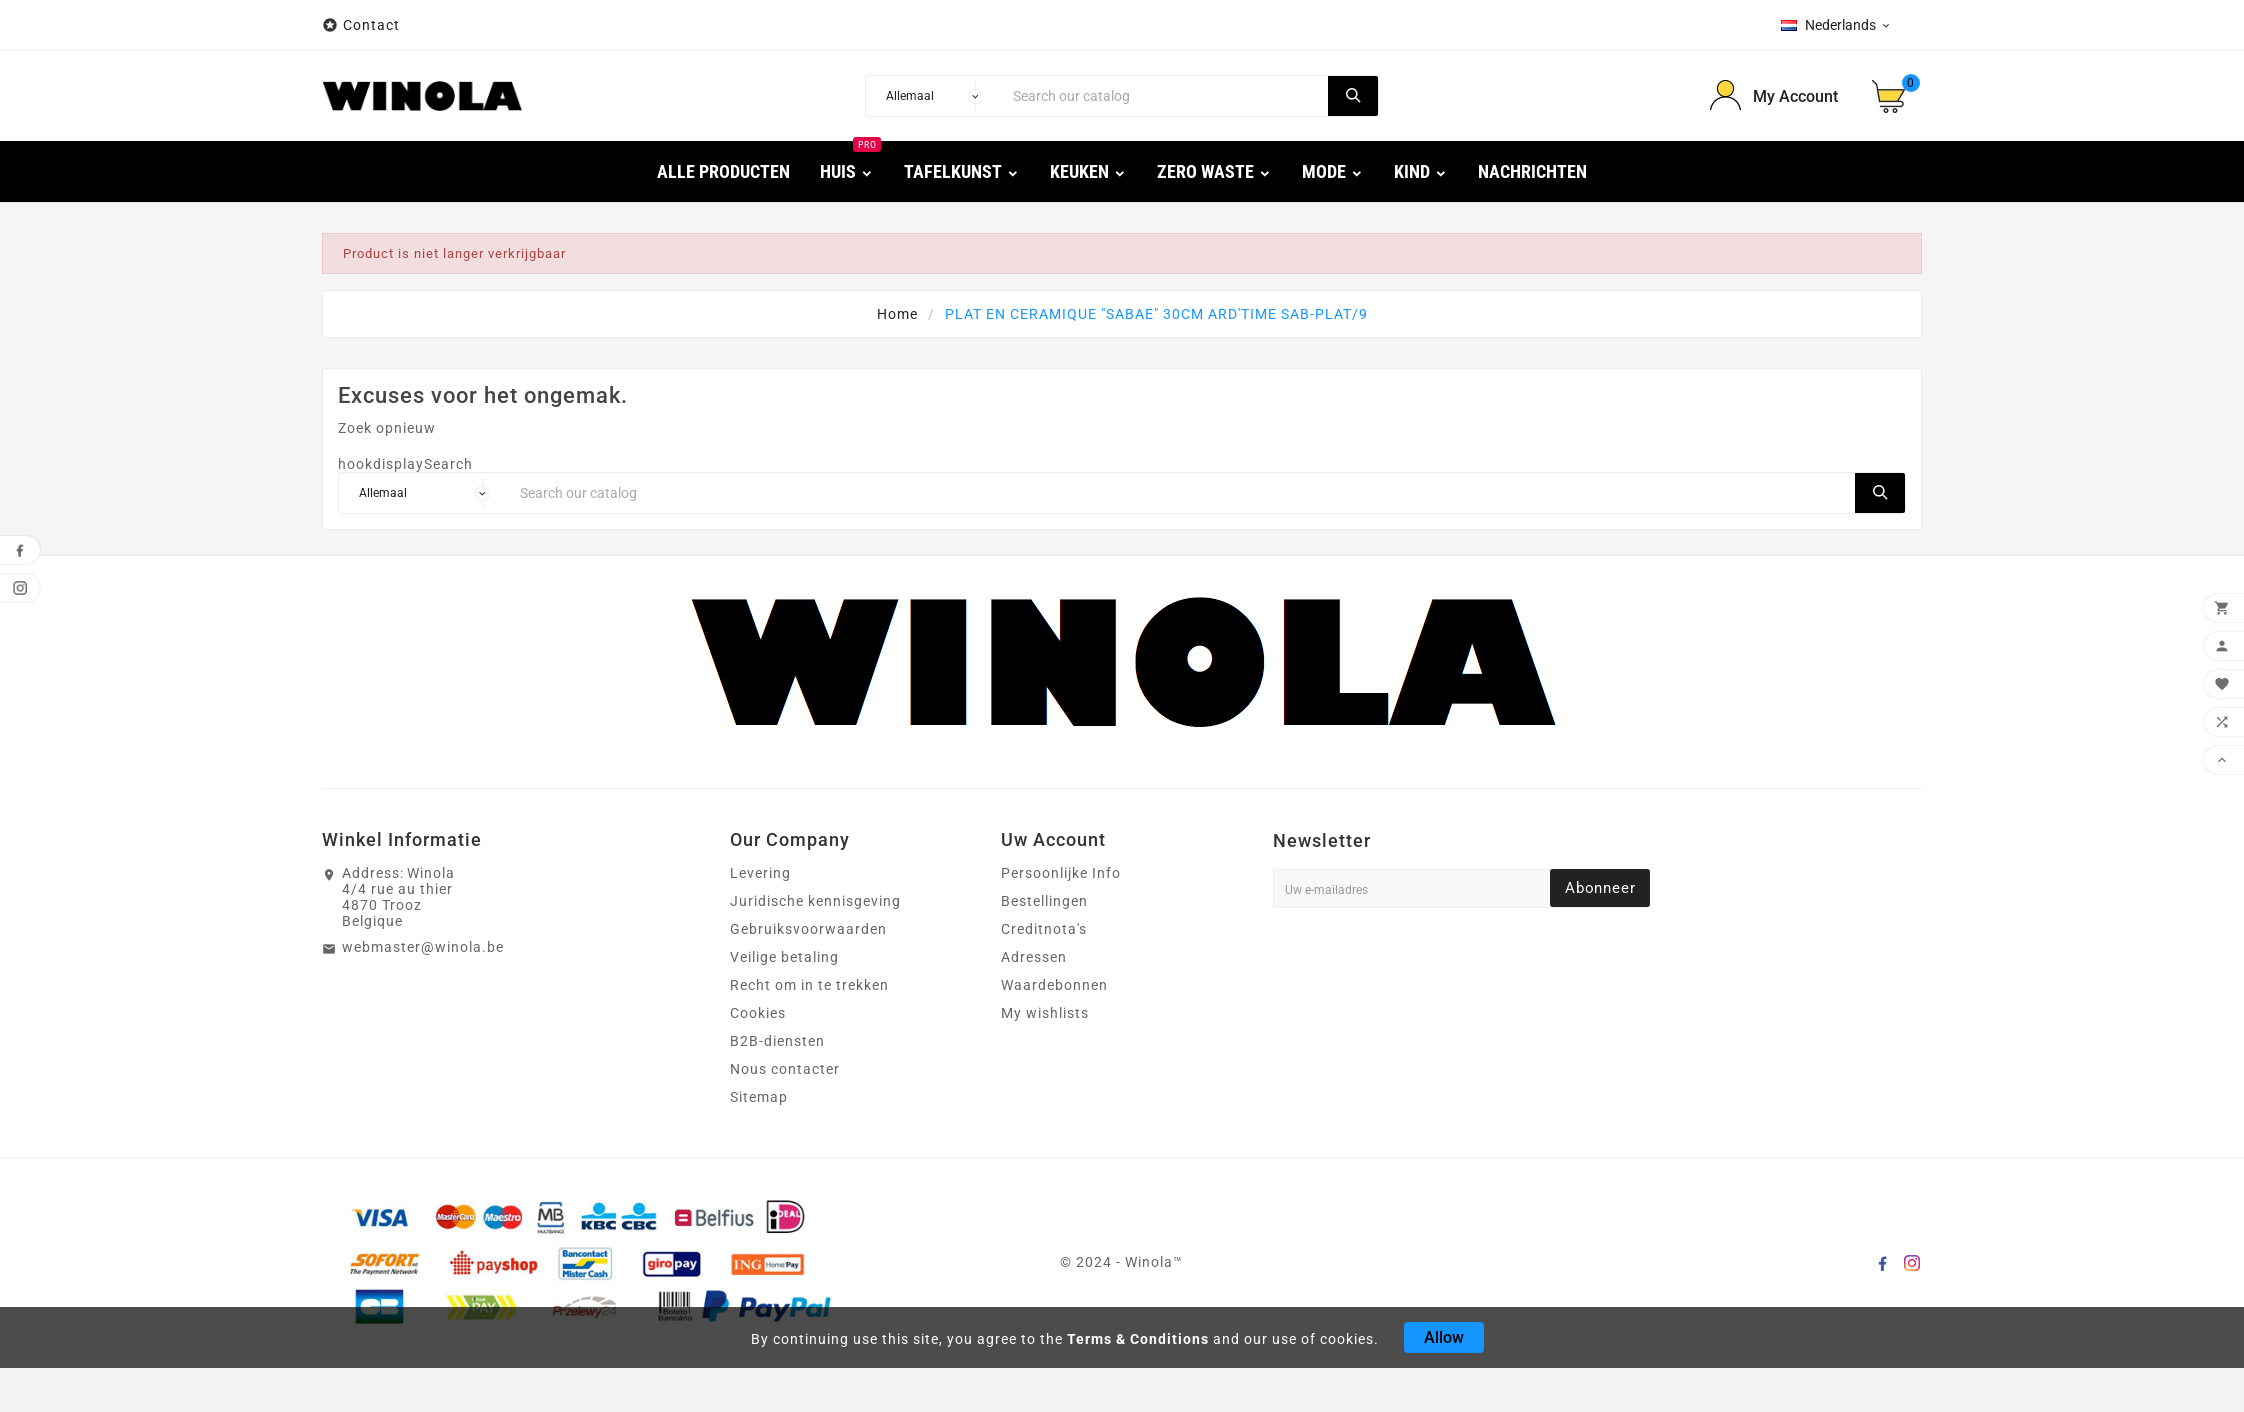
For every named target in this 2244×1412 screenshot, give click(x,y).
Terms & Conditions (1138, 1339)
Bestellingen (1044, 901)
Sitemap (759, 1097)
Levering (760, 873)
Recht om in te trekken (809, 985)
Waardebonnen (1054, 985)
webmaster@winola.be (423, 947)
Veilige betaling (784, 957)
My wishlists (1045, 1013)
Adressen (1034, 957)
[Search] (1165, 96)
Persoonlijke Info (1061, 873)
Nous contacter (785, 1069)
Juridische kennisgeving (815, 901)
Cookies (758, 1013)
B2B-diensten (777, 1041)
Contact (371, 25)
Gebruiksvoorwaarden (808, 929)
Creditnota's (1044, 929)
